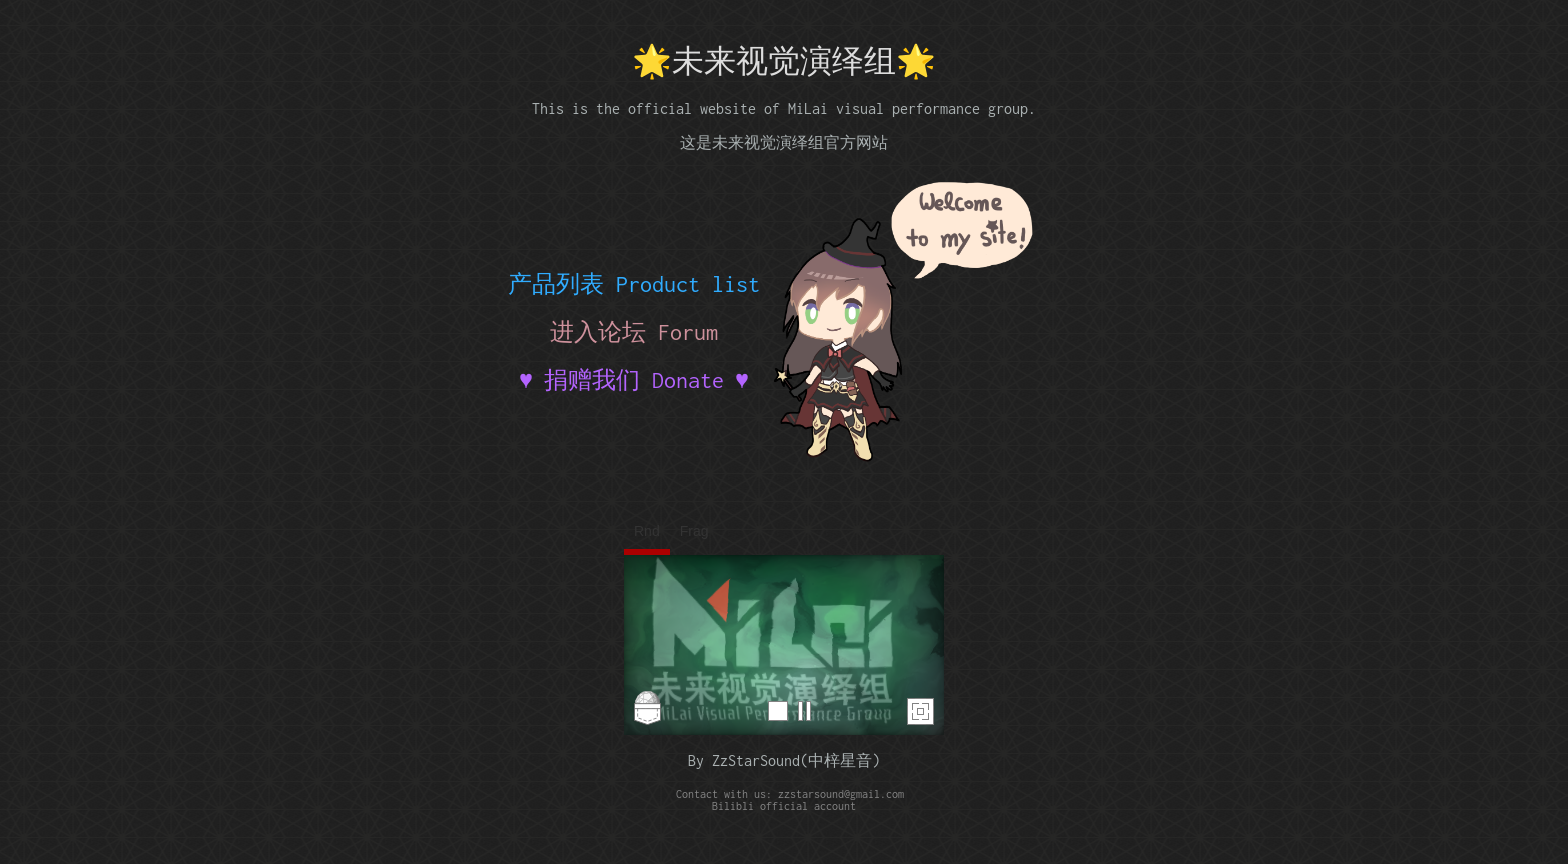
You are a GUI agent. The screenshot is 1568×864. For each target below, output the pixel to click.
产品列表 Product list (634, 284)
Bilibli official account (784, 806)
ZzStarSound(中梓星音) (796, 760)
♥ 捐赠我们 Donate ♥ (634, 380)
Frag (694, 531)
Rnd (647, 531)
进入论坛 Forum (634, 332)
